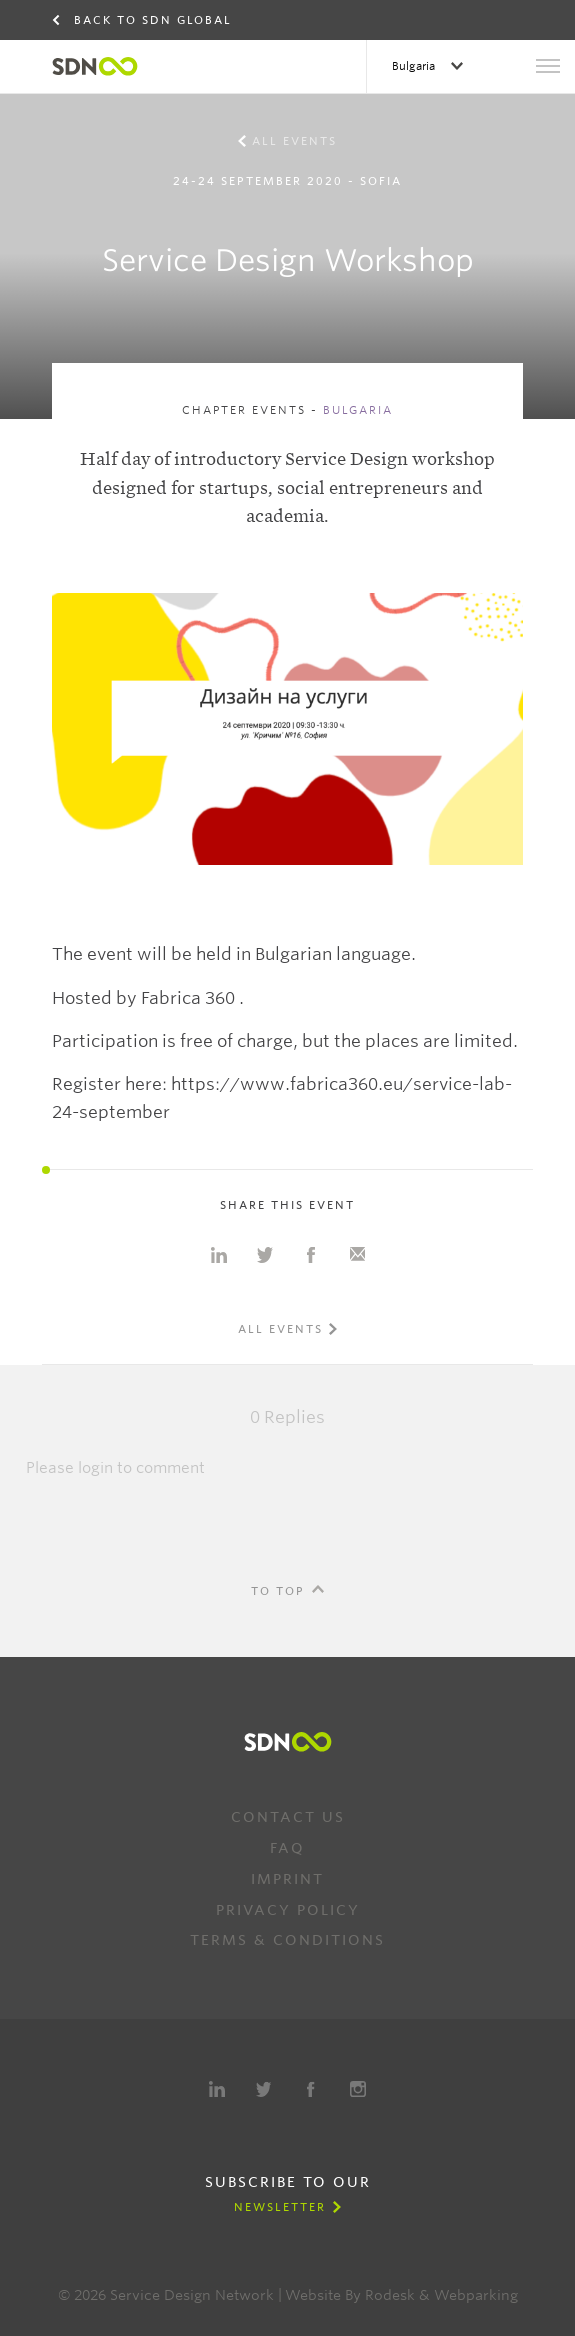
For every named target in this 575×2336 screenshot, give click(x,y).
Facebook (311, 2089)
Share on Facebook (311, 1255)
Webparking (476, 2295)
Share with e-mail (357, 1255)
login (95, 1468)
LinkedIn (217, 2089)
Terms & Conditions (287, 1940)
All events (294, 141)
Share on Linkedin (219, 1255)
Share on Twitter (265, 1255)
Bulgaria (415, 66)
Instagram (358, 2089)
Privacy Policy (288, 1910)
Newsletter (280, 2207)
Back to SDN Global (153, 20)
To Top (278, 1591)
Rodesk (390, 2295)
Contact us (288, 1817)
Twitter (264, 2089)
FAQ (287, 1848)
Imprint (287, 1879)
